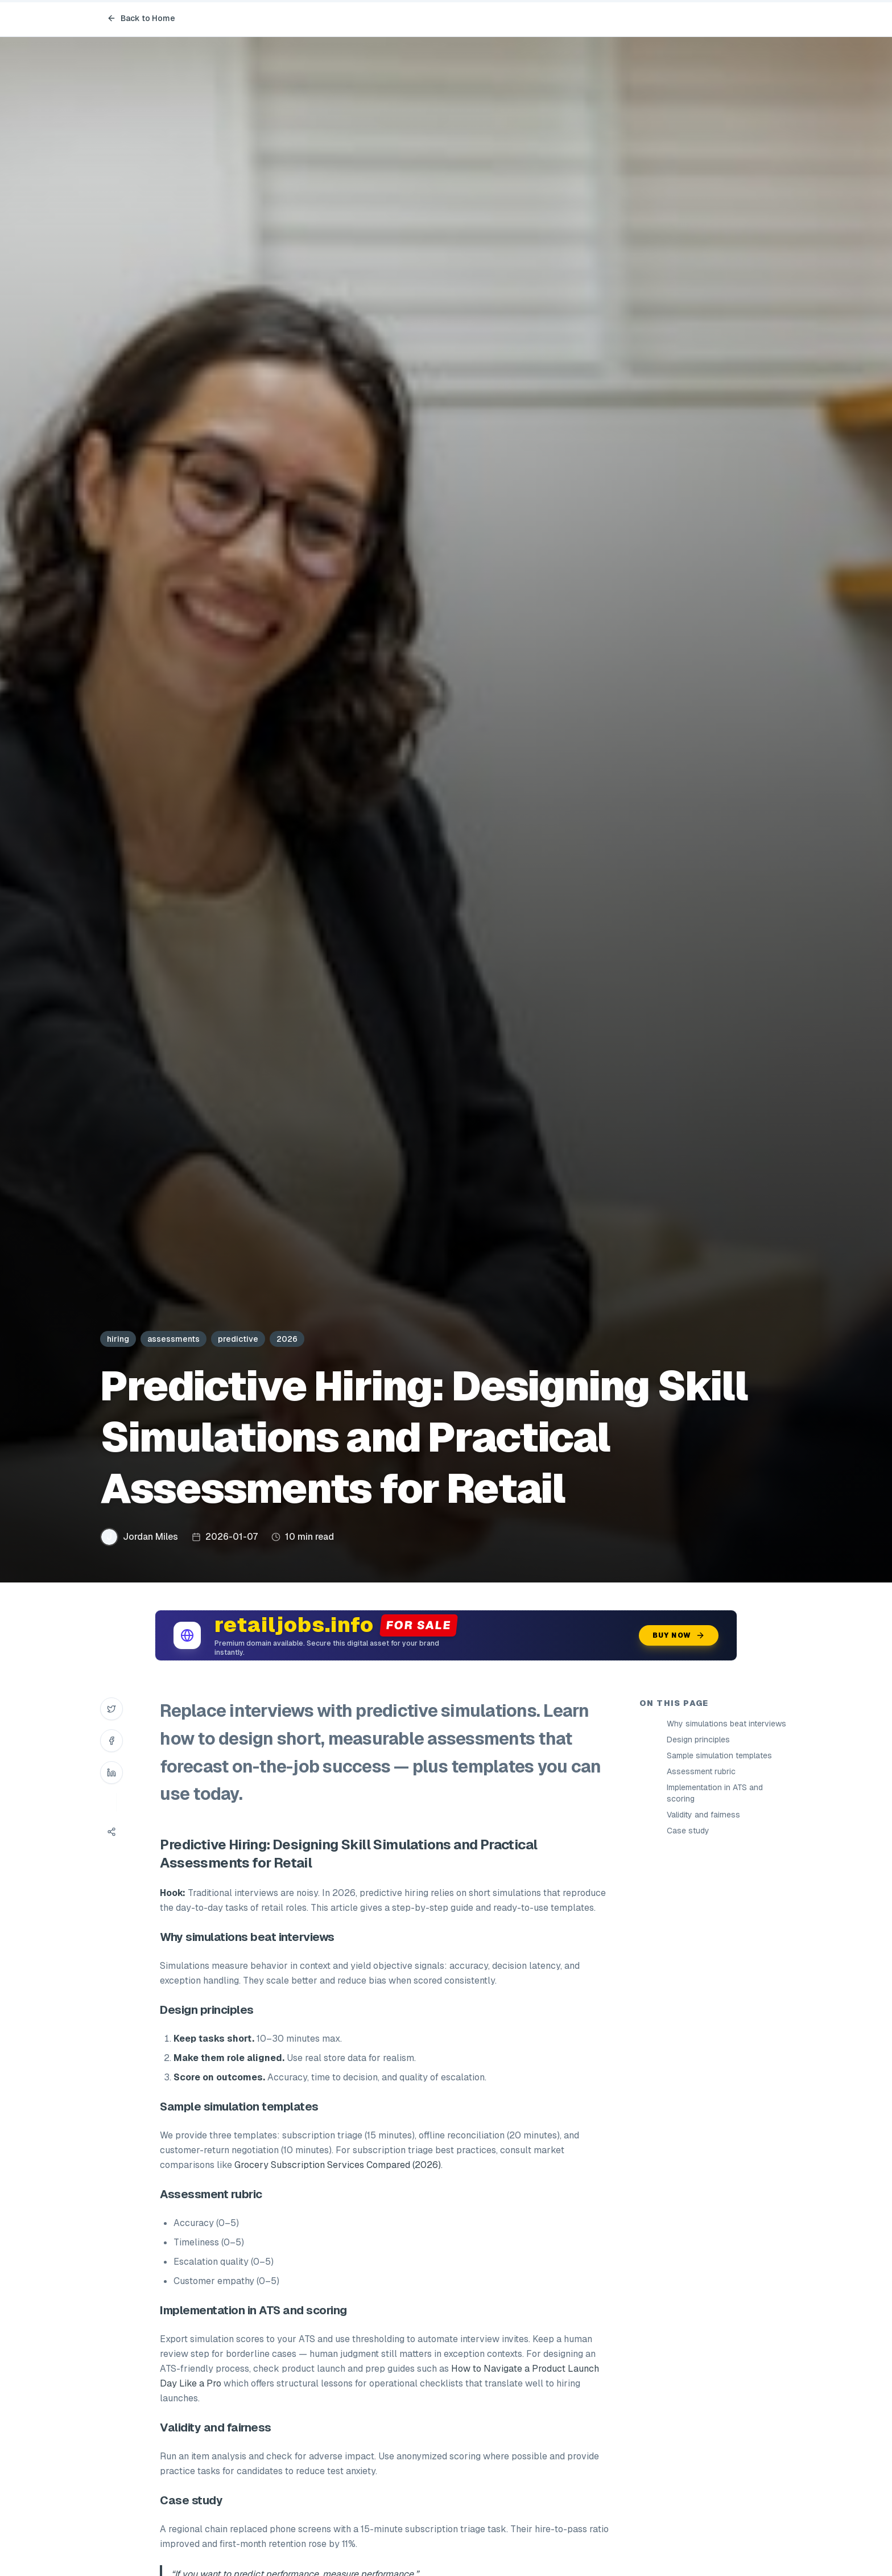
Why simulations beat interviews (726, 1723)
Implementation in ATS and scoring (715, 1793)
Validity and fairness (703, 1815)
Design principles (698, 1739)
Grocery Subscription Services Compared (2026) (337, 2165)
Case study (688, 1830)
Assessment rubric (701, 1771)
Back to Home (141, 18)
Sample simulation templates (719, 1755)
